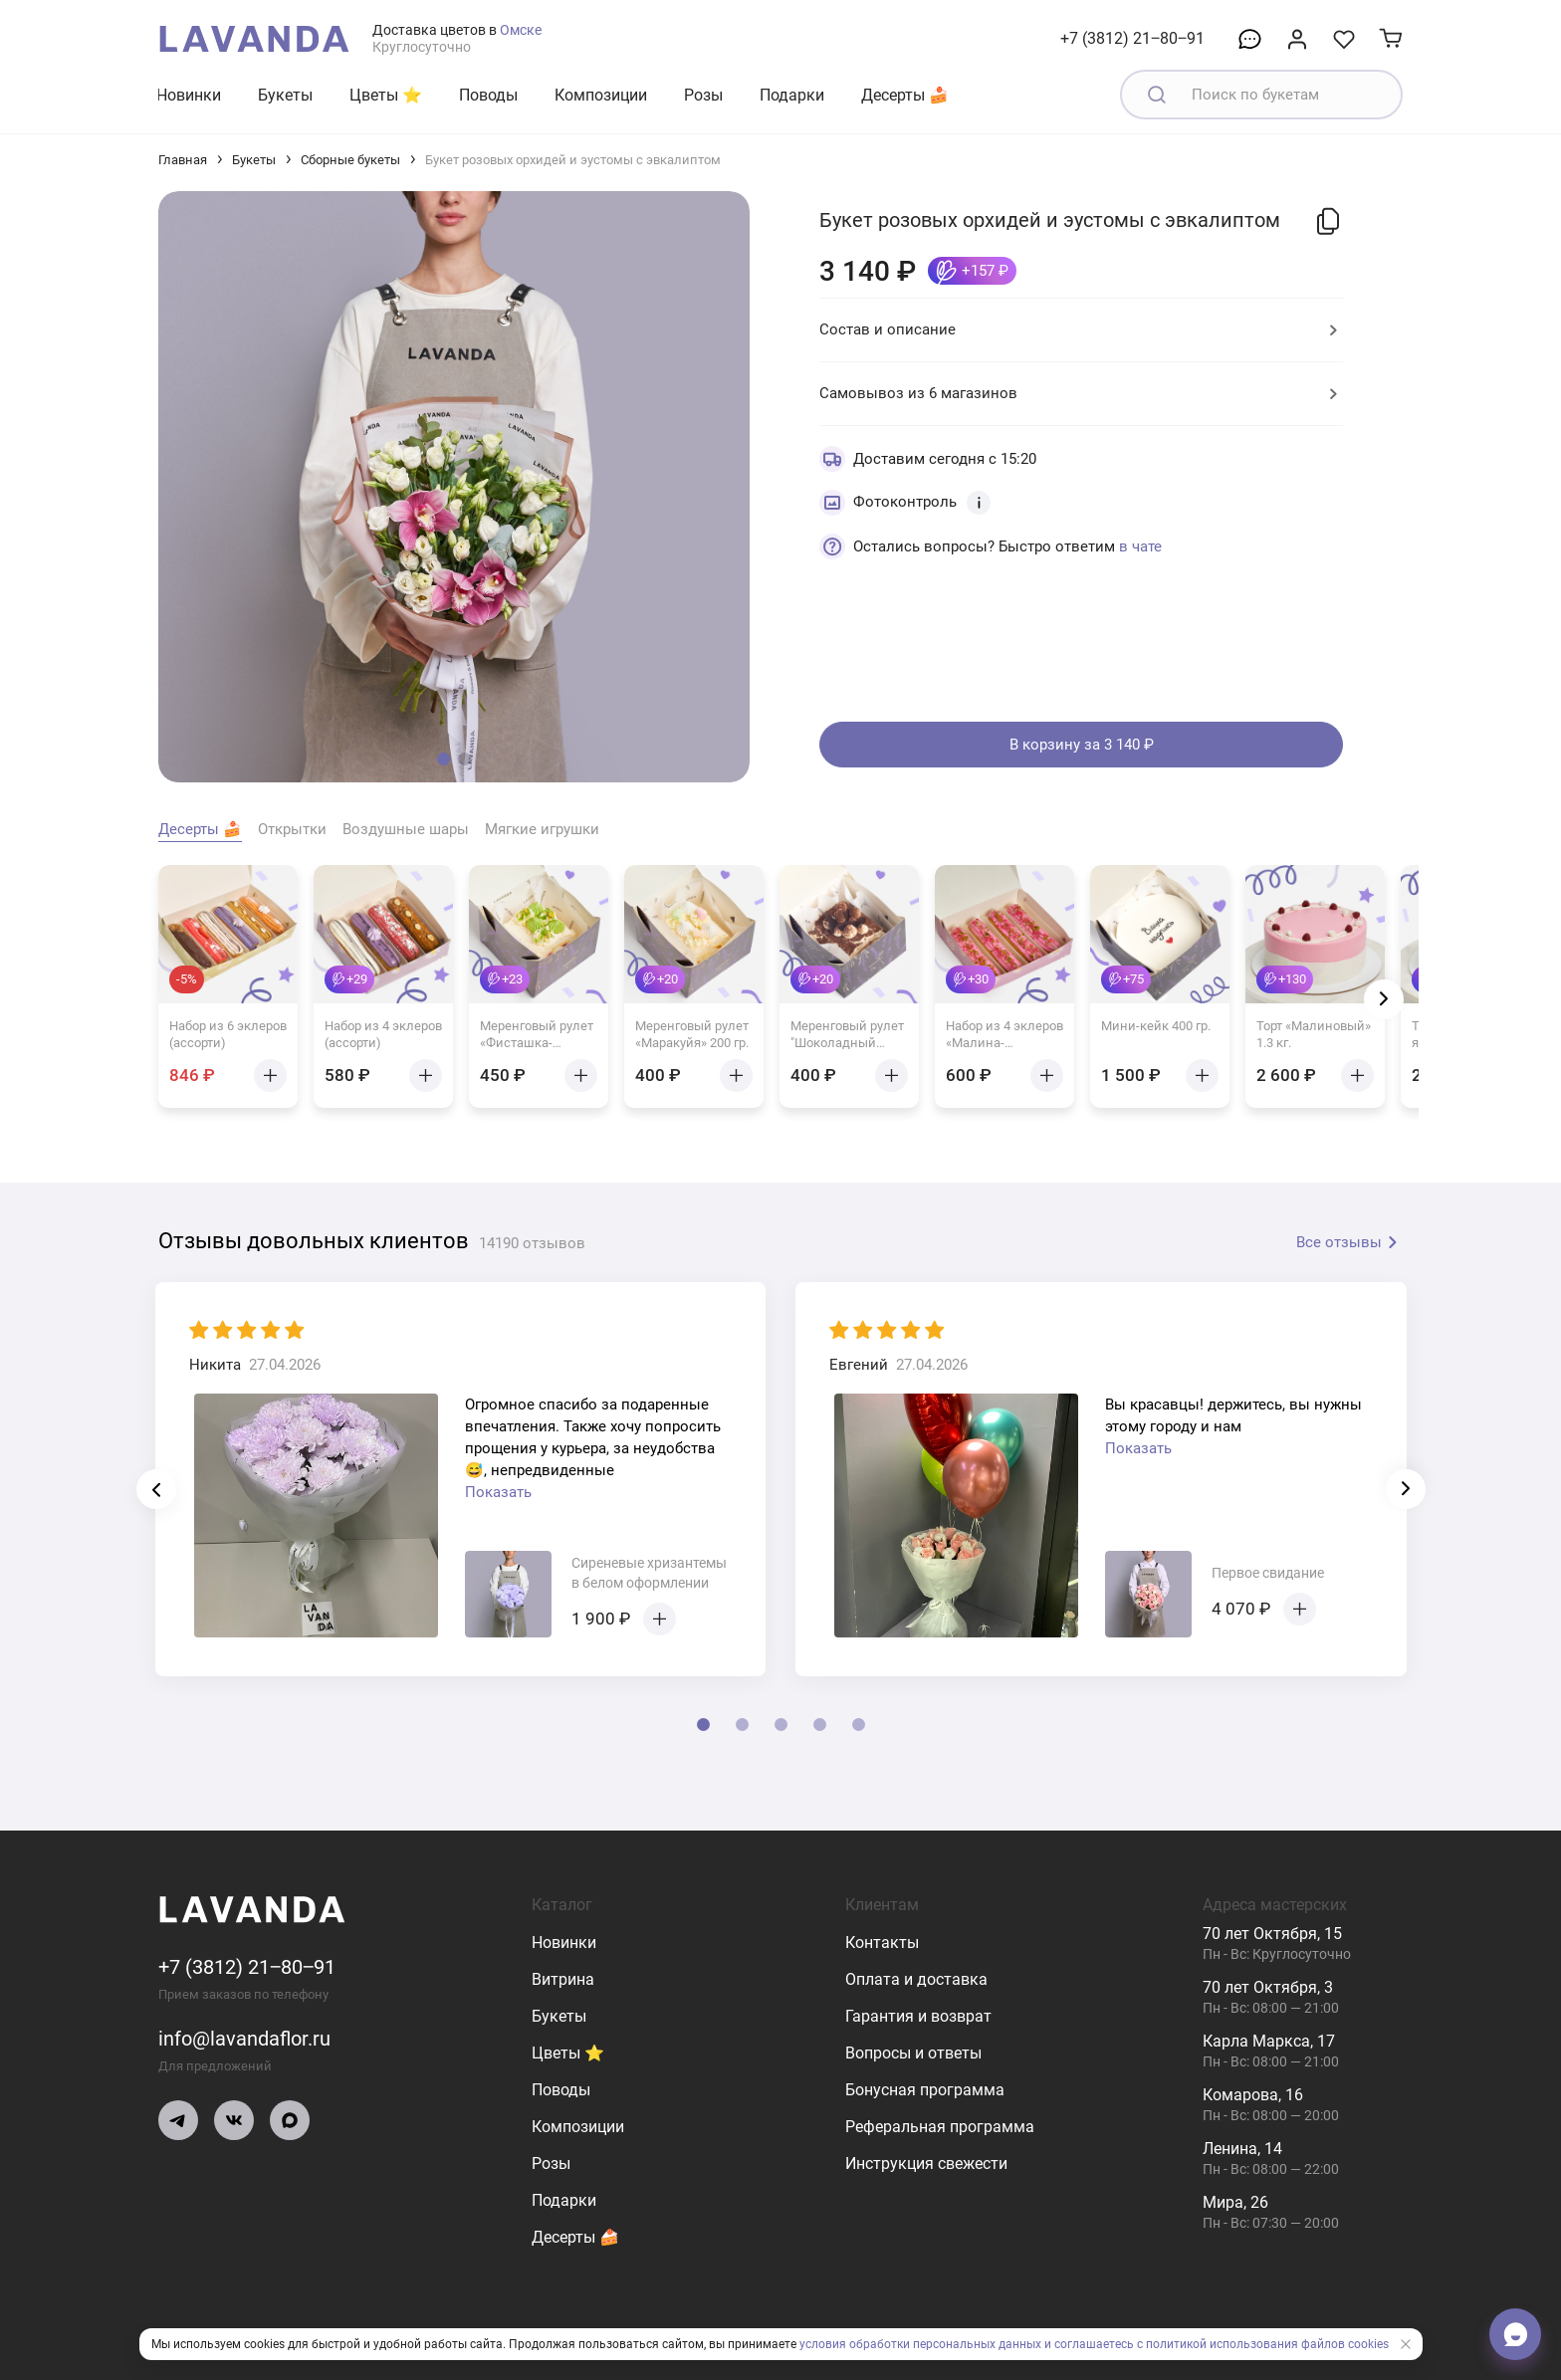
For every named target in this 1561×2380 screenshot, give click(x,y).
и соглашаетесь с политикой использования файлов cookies (1216, 2344)
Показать (498, 1492)
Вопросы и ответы (913, 2053)
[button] (443, 759)
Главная (182, 159)
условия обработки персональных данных (920, 2344)
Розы (703, 95)
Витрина (563, 1979)
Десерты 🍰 (905, 95)
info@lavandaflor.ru (244, 2039)
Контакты (882, 1942)
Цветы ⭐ (385, 95)
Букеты (285, 95)
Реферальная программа (939, 2126)
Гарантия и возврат (918, 2016)
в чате (1140, 546)
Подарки (792, 95)
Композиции (601, 95)
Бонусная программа (924, 2089)
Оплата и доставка (916, 1979)
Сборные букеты (350, 159)
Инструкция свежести (926, 2163)
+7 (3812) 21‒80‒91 (1132, 38)
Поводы (488, 95)
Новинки (188, 95)
